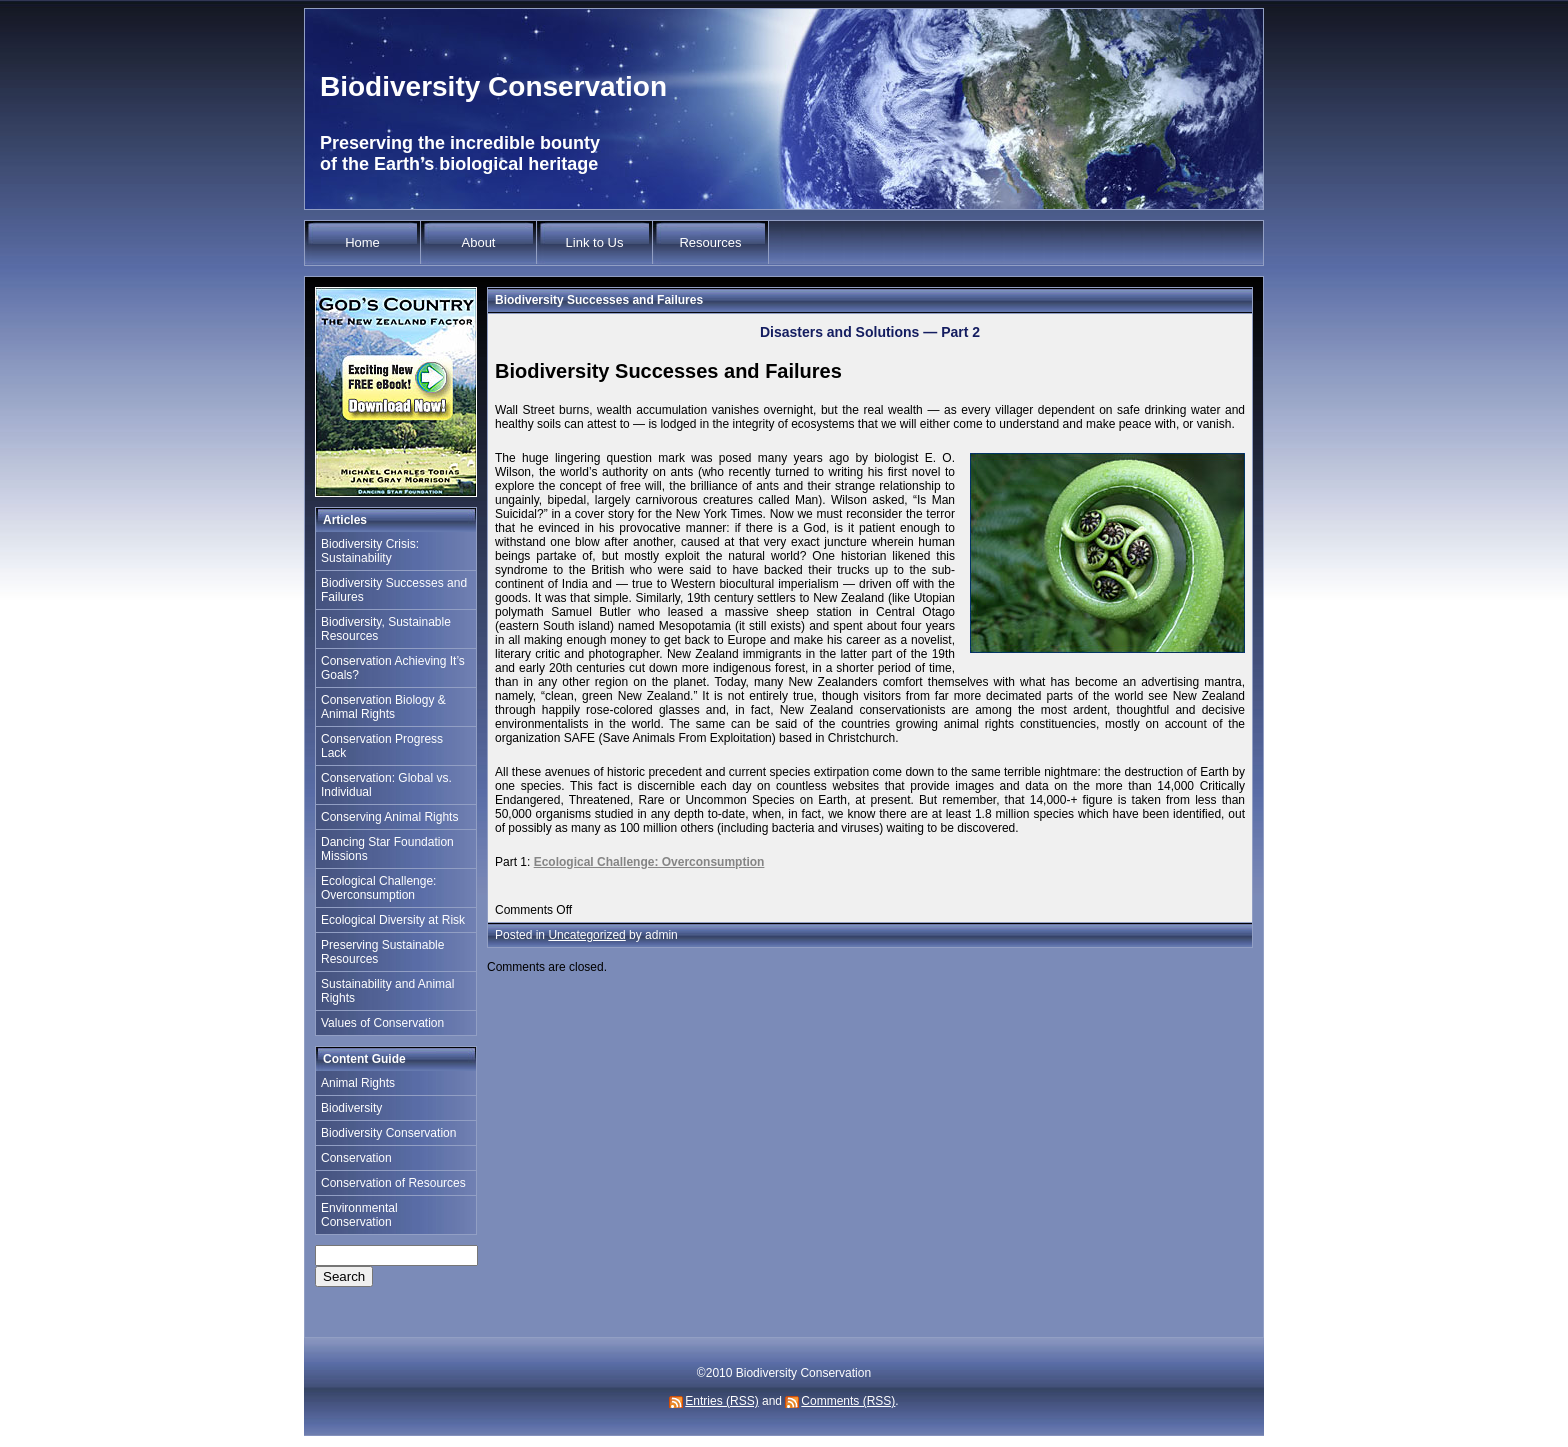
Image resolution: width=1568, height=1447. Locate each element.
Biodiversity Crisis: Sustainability (370, 551)
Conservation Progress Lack (382, 746)
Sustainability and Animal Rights (387, 991)
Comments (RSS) (848, 1401)
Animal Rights (358, 1083)
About (479, 242)
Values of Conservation (382, 1023)
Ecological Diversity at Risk (393, 920)
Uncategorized (586, 935)
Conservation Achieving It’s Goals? (393, 668)
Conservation (356, 1158)
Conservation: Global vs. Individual (386, 785)
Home (362, 242)
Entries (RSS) (721, 1401)
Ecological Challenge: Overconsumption (378, 888)
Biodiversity (351, 1108)
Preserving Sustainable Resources (382, 952)
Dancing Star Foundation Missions (387, 849)
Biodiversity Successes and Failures (394, 590)
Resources (710, 242)
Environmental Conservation (359, 1215)
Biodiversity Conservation (493, 86)
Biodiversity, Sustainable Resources (386, 629)
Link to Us (595, 242)
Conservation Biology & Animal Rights (383, 707)
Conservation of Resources (393, 1183)
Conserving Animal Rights (389, 817)
